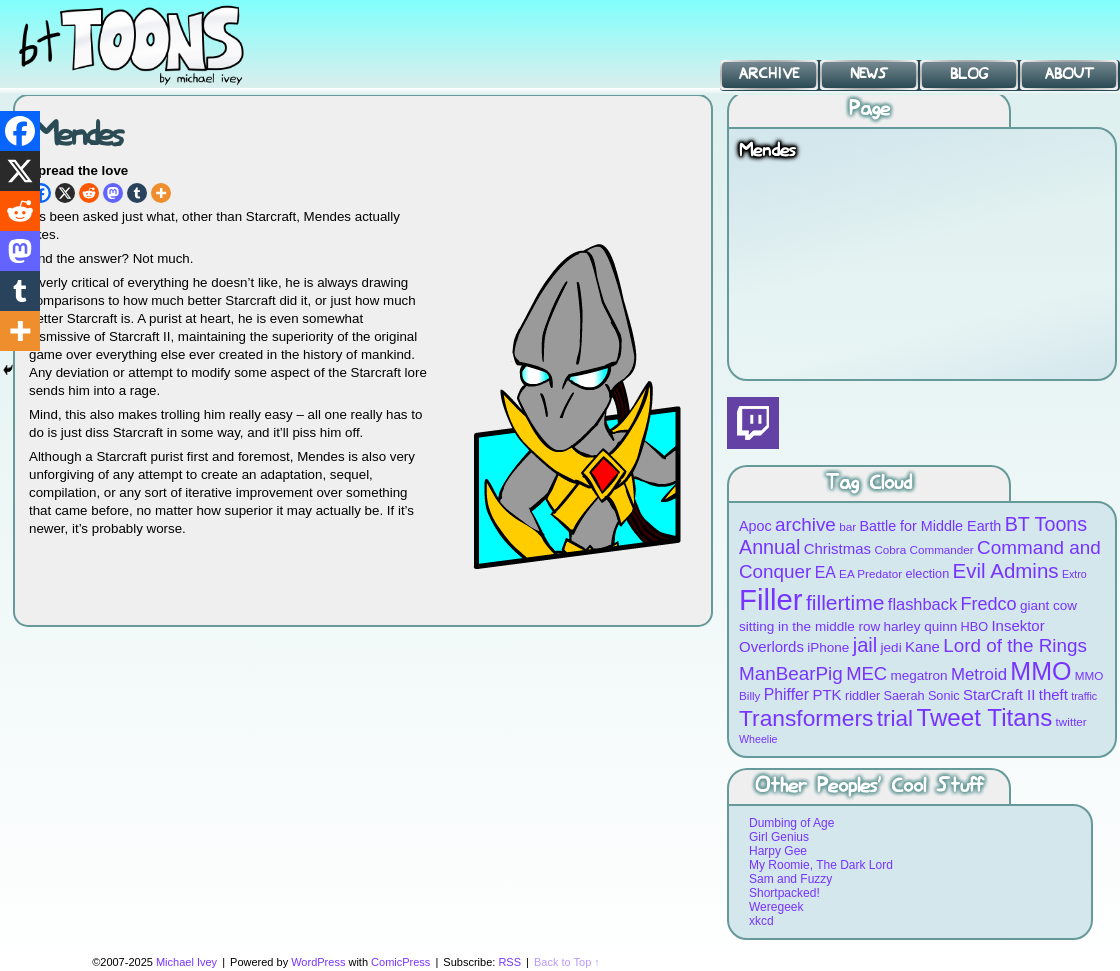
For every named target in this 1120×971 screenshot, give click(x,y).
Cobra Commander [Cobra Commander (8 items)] (923, 549)
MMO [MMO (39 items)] (1040, 671)
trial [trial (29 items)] (895, 718)
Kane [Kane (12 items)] (922, 646)
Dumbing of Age (791, 823)
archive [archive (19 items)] (805, 524)
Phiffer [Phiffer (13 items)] (786, 694)
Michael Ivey (186, 962)
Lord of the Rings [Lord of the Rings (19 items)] (1015, 645)
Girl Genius (779, 837)
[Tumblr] (137, 193)
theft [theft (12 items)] (1053, 694)
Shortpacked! (784, 893)
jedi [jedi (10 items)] (891, 647)
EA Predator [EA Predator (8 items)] (870, 573)
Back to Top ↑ (567, 962)
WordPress (318, 962)
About (1069, 74)
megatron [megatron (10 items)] (919, 675)
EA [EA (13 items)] (825, 572)
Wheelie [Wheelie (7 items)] (758, 739)
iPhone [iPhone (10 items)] (828, 647)
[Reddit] (89, 193)
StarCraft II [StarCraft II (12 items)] (999, 694)
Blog (969, 74)
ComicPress (400, 962)
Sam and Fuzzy (790, 879)
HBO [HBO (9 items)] (975, 626)
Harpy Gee (778, 851)
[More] (161, 193)
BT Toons (150, 44)
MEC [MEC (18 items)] (866, 673)
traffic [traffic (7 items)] (1084, 696)
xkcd (761, 921)
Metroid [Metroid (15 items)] (979, 674)
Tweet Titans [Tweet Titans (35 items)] (984, 717)
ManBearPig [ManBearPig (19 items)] (791, 673)
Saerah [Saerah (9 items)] (904, 695)
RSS (509, 962)
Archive (769, 74)
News (869, 74)
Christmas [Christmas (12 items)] (837, 548)
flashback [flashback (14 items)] (922, 604)
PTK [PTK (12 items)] (826, 694)
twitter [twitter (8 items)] (1071, 721)
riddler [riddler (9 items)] (862, 695)
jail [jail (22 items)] (865, 645)
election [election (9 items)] (927, 573)
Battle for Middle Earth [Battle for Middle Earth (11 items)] (930, 526)
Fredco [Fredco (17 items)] (988, 604)
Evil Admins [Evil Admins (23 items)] (1006, 570)
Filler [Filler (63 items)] (771, 599)
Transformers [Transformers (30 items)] (806, 718)
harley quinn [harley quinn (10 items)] (921, 626)
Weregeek (776, 907)
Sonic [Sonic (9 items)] (944, 695)
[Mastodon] (113, 193)
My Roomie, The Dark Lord (821, 865)
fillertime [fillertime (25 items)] (845, 602)
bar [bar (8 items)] (847, 526)
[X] (65, 193)
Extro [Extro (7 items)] (1074, 574)
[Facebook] (20, 131)
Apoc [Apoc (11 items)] (755, 526)
